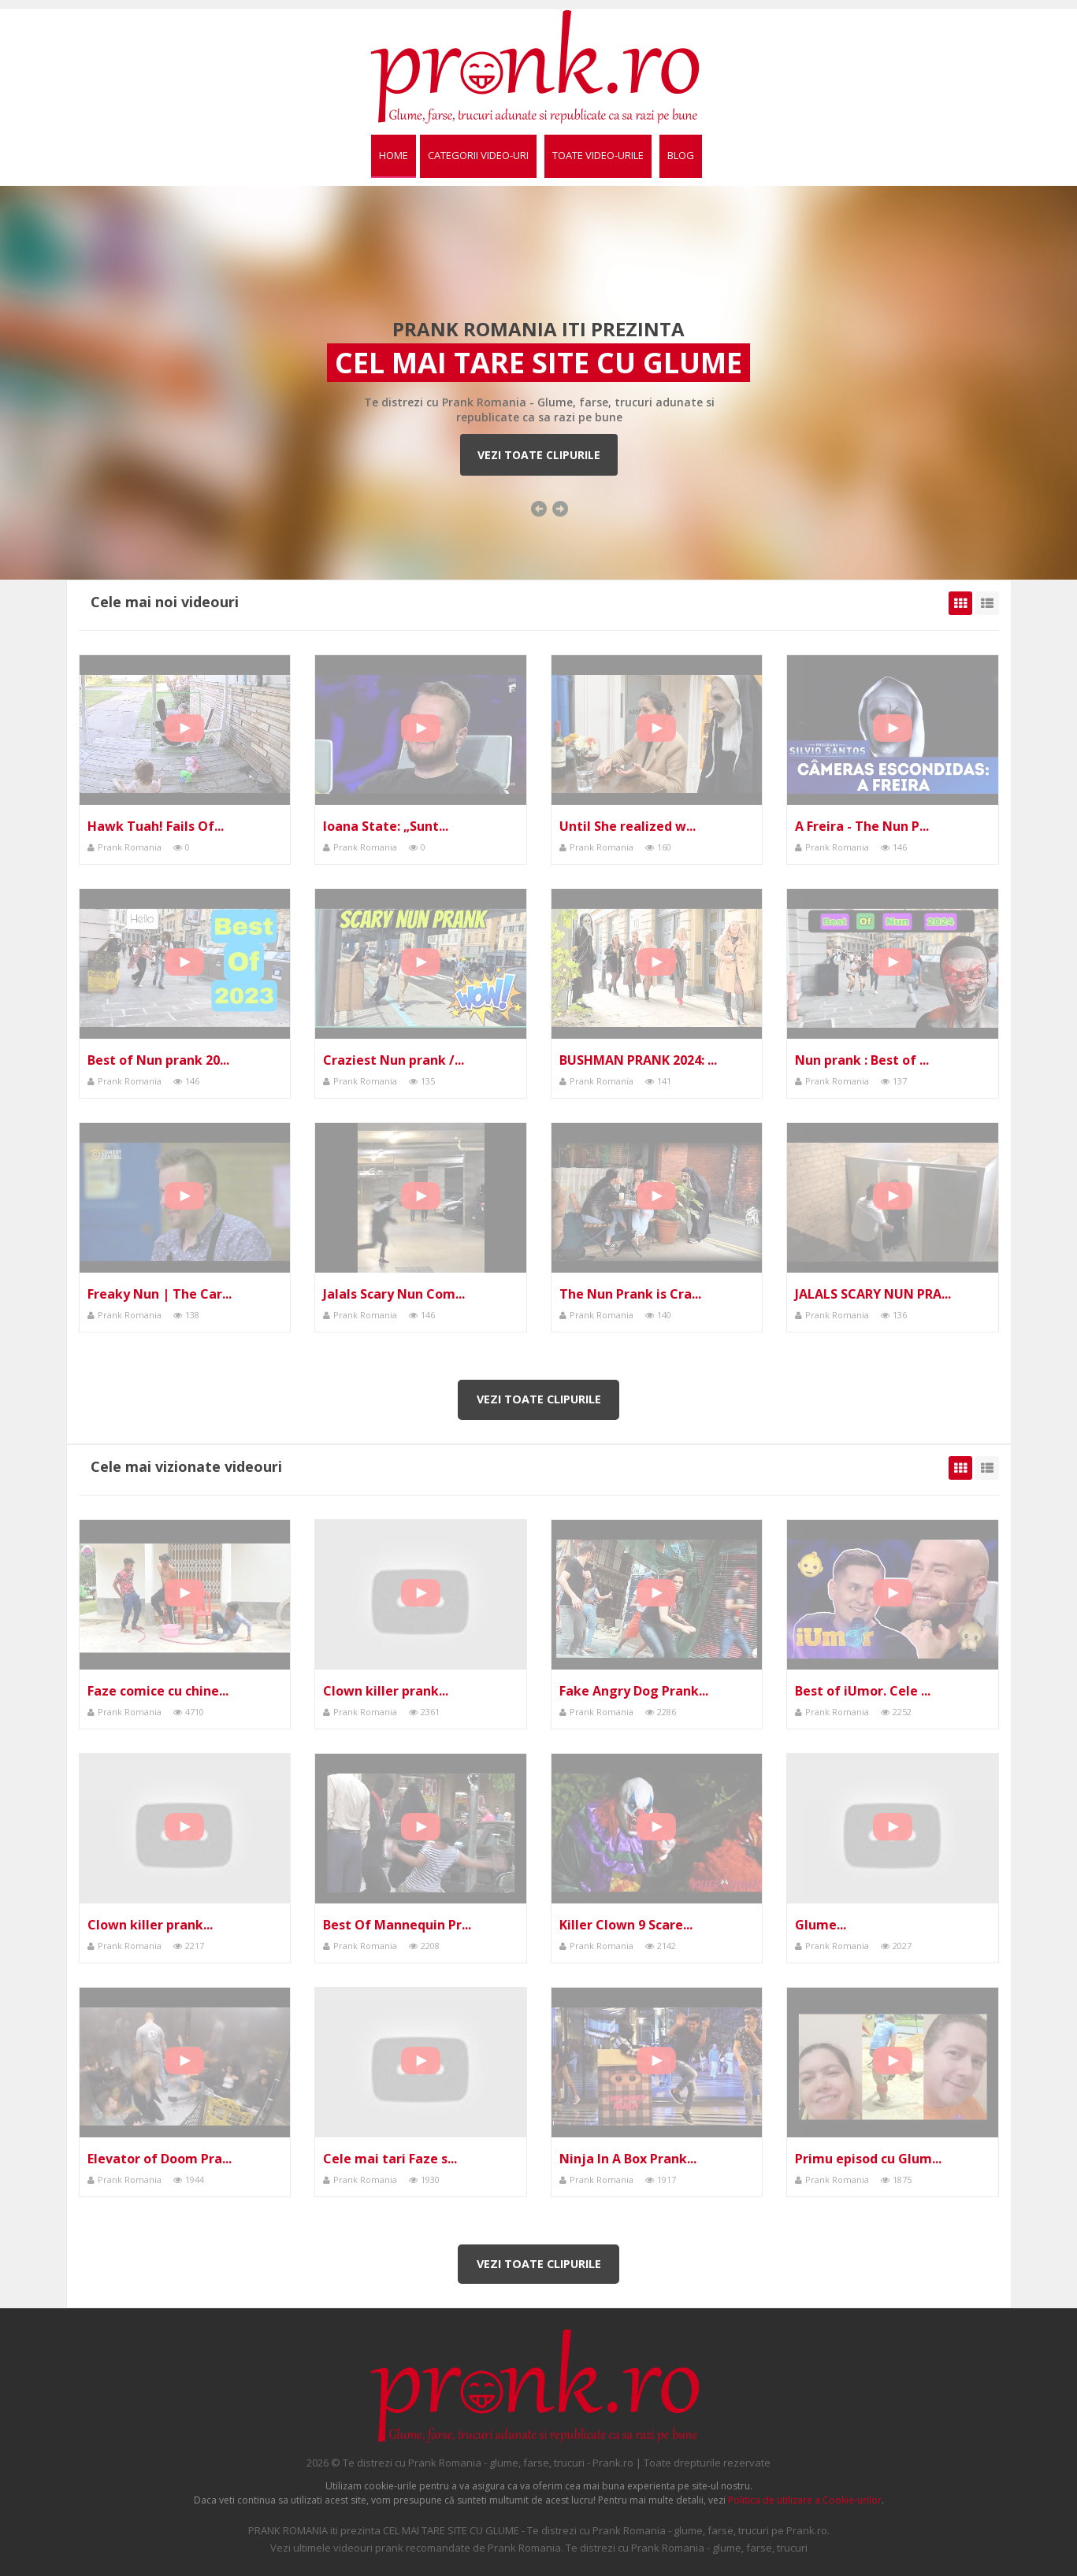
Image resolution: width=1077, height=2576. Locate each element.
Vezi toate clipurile (538, 454)
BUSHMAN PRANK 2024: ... (638, 1060)
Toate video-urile (598, 155)
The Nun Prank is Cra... (630, 1294)
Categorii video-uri (478, 155)
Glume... (820, 1924)
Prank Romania (130, 847)
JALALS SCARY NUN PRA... (873, 1294)
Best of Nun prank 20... (158, 1060)
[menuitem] (393, 156)
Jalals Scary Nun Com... (394, 1294)
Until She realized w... (627, 826)
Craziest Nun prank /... (393, 1060)
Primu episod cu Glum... (868, 2158)
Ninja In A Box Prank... (627, 2158)
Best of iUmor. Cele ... (862, 1690)
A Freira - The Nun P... (862, 826)
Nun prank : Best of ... (862, 1060)
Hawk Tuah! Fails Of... (155, 826)
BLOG (680, 155)
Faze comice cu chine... (157, 1690)
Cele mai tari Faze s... (390, 2158)
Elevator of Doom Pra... (159, 2158)
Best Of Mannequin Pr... (397, 1924)
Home (393, 155)
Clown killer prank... (385, 1690)
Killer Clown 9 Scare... (626, 1924)
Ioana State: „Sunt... (385, 826)
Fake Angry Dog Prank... (633, 1690)
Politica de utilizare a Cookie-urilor (805, 2500)
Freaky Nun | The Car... (159, 1294)
